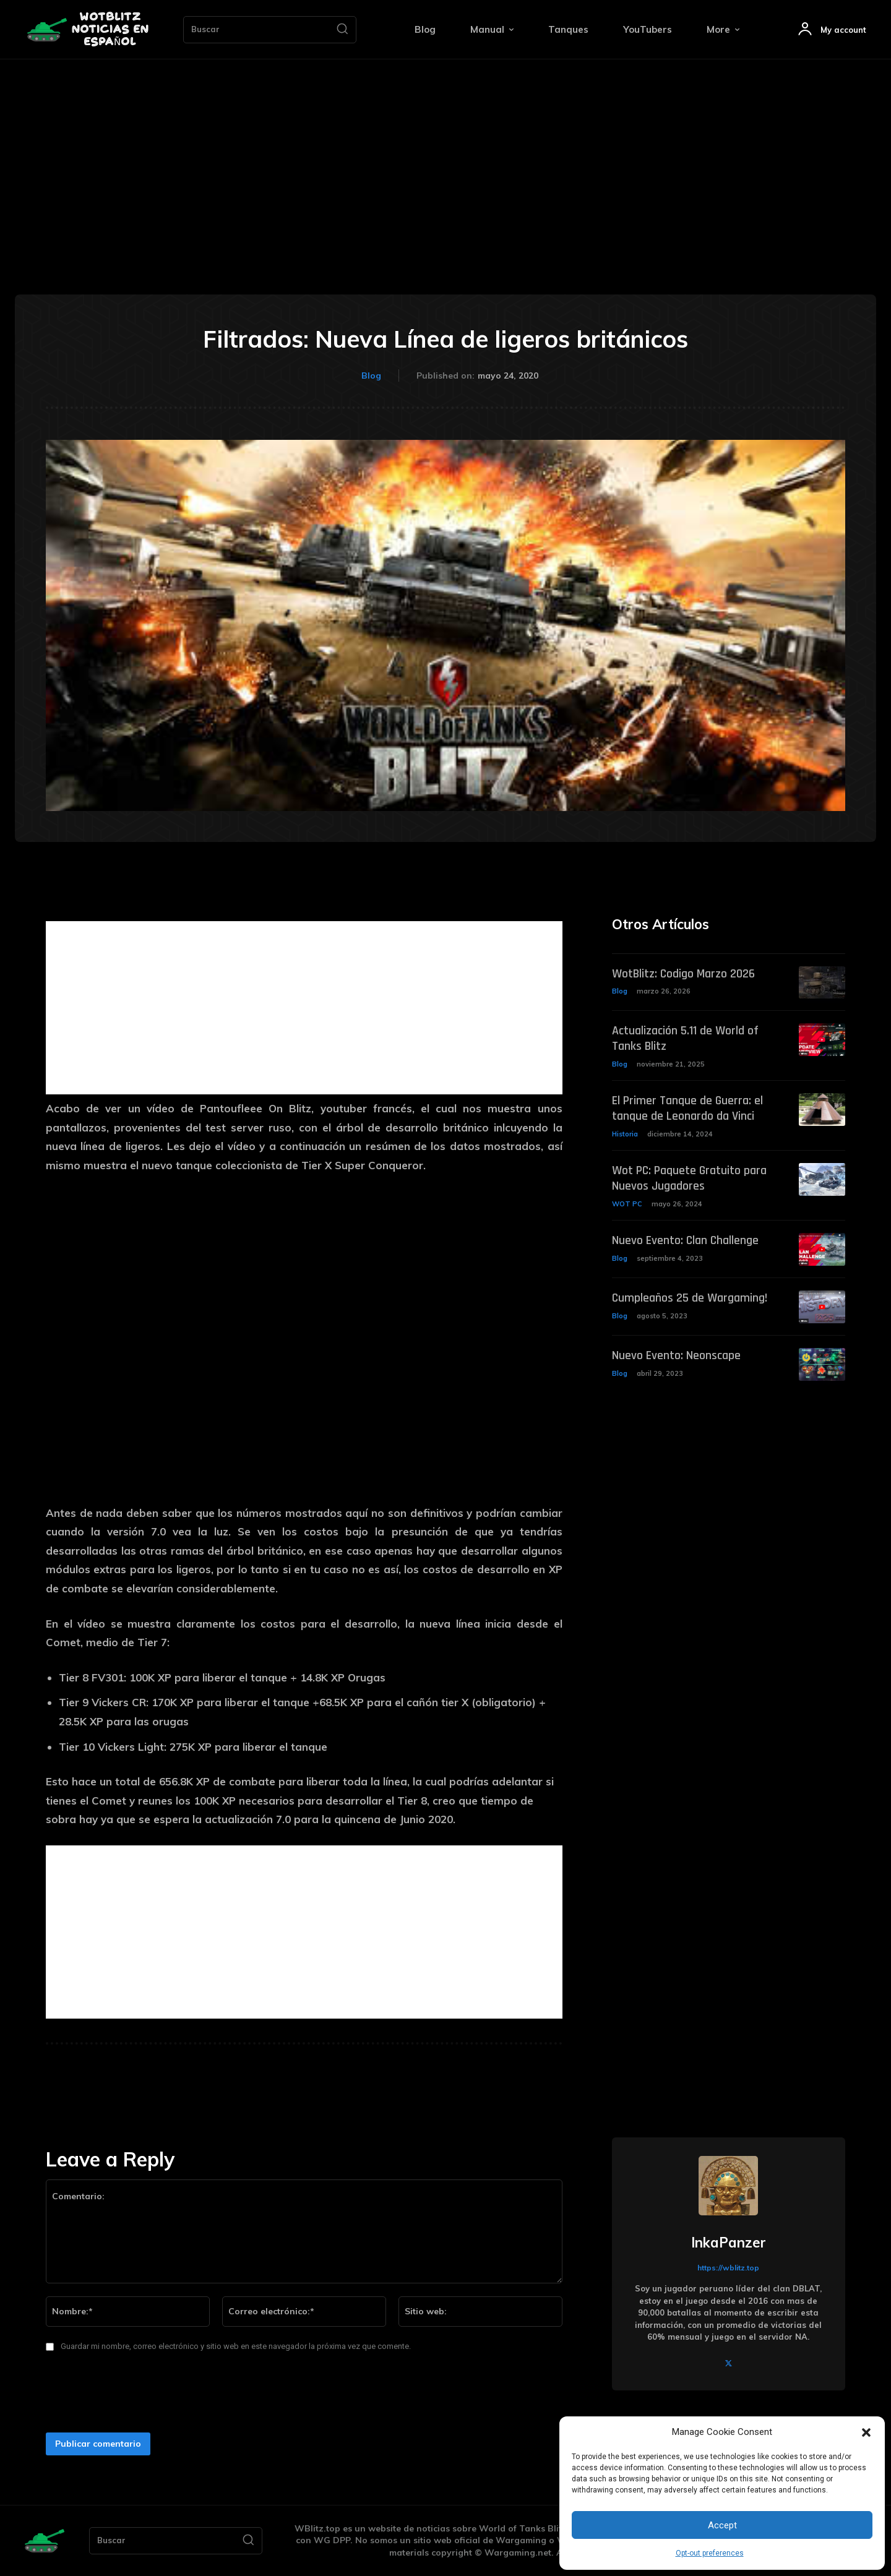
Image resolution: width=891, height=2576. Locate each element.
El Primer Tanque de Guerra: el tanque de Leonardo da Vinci (687, 1107)
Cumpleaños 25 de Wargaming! (690, 1295)
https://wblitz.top (728, 2267)
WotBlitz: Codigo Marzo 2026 (683, 974)
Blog (371, 376)
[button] (866, 2432)
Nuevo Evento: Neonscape (676, 1352)
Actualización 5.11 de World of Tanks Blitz (685, 1038)
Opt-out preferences (710, 2553)
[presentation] (134, 2396)
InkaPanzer (728, 2243)
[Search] (342, 29)
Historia (625, 1132)
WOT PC (627, 1200)
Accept (722, 2525)
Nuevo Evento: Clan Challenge (686, 1237)
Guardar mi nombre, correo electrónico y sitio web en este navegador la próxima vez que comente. (236, 2346)
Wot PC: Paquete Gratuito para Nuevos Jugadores (689, 1176)
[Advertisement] (445, 152)
